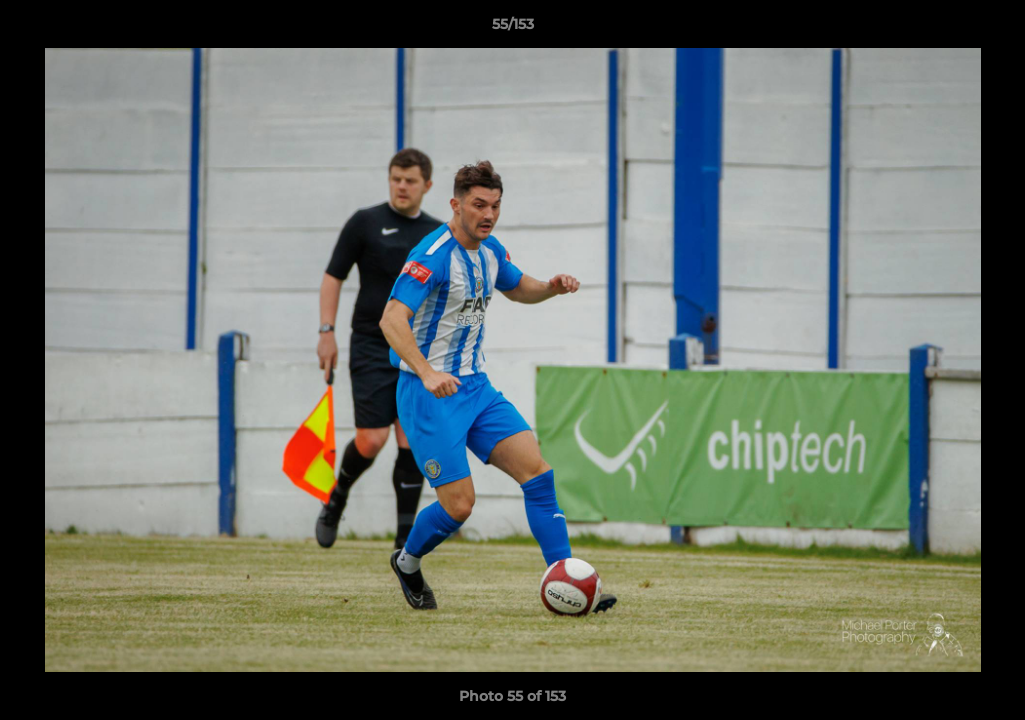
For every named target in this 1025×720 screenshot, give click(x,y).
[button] (989, 29)
